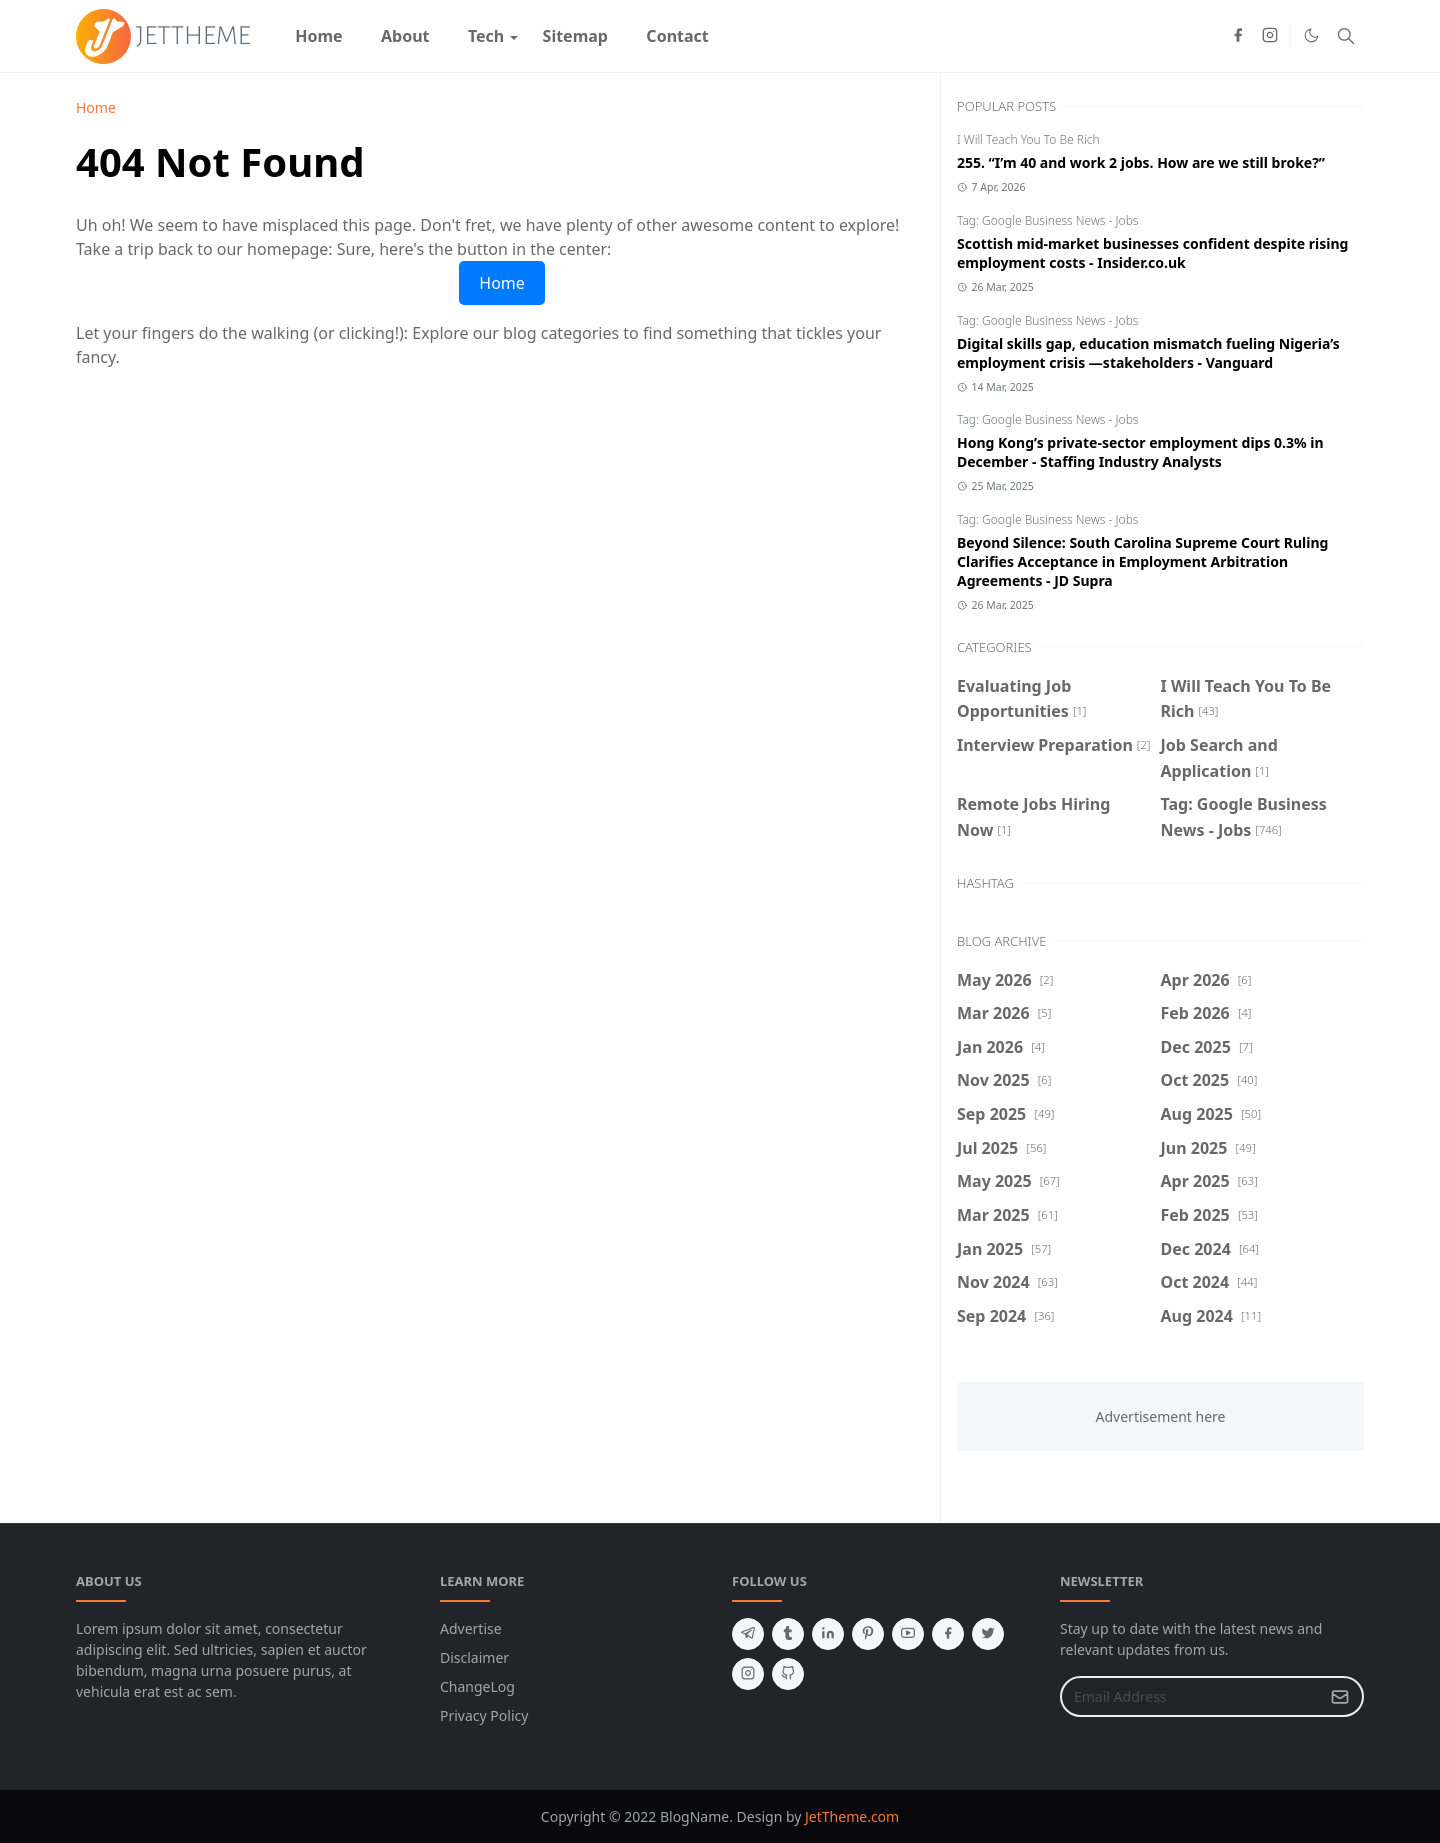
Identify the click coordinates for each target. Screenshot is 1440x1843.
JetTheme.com (852, 1816)
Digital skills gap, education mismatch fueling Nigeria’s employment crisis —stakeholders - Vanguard (1148, 353)
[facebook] (1238, 36)
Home (502, 283)
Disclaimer (474, 1657)
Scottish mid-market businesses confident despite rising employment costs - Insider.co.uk (1152, 253)
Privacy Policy (484, 1715)
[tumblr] (788, 1634)
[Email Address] (1190, 1696)
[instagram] (1270, 36)
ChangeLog (477, 1686)
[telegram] (748, 1634)
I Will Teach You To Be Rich (1028, 139)
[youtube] (908, 1634)
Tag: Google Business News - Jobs (1047, 220)
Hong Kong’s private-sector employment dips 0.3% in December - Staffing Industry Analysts (1140, 452)
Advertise (471, 1628)
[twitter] (988, 1634)
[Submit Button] (1340, 1696)
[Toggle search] (1346, 36)
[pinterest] (868, 1634)
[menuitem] (319, 36)
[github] (788, 1674)
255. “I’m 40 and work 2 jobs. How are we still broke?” (1141, 162)
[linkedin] (828, 1634)
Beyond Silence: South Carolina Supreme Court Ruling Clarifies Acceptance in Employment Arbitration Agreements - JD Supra (1142, 561)
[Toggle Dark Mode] (1311, 35)
